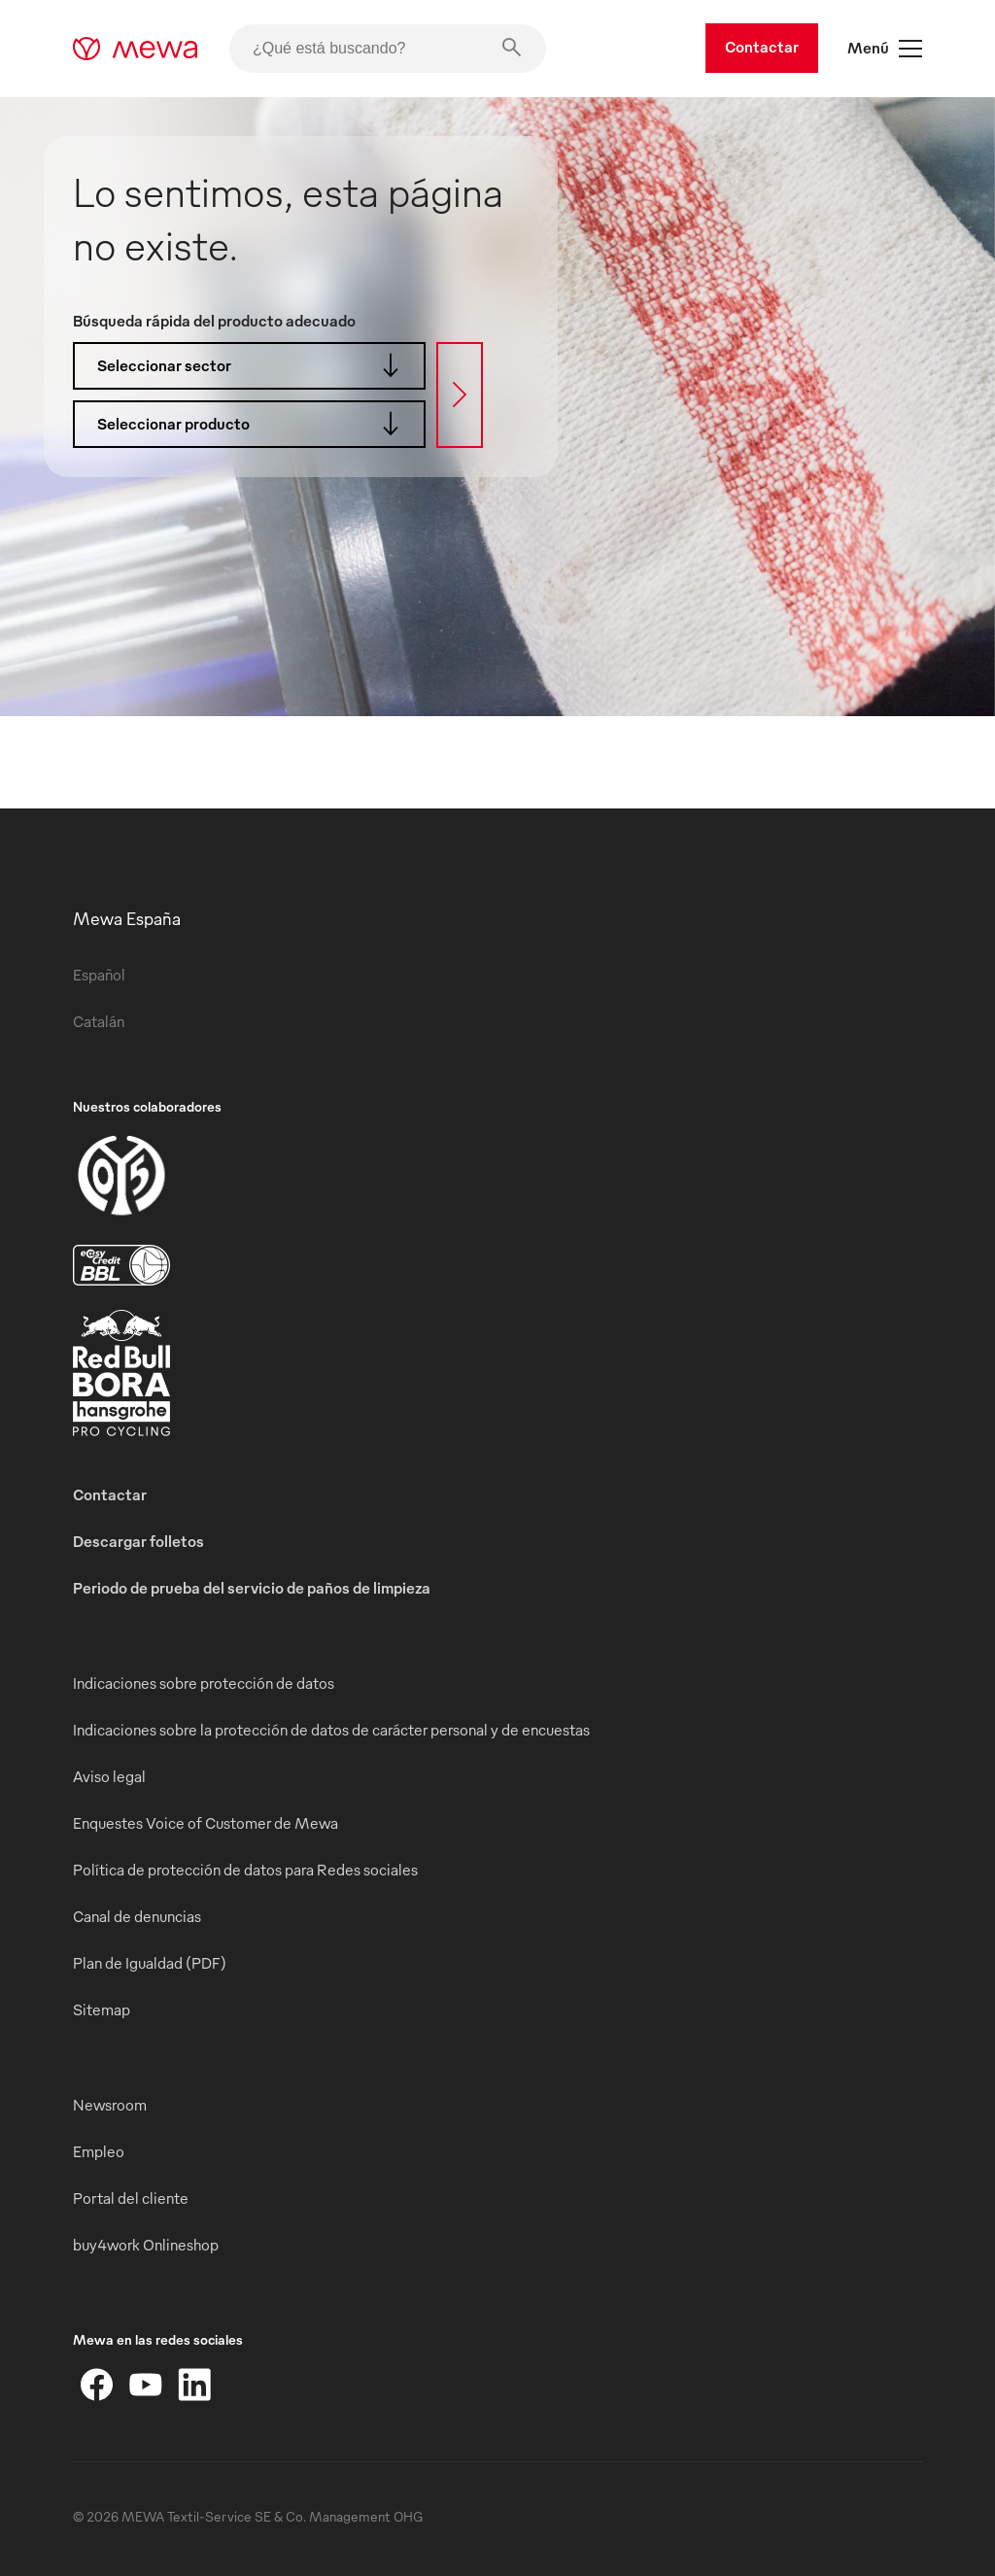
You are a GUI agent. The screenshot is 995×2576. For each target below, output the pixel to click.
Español (99, 974)
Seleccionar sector (254, 365)
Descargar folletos (138, 1541)
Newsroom (110, 2104)
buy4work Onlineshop (146, 2244)
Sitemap (101, 2009)
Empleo (98, 2151)
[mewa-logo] (135, 48)
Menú (884, 48)
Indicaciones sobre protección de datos (203, 1683)
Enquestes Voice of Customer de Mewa (205, 1823)
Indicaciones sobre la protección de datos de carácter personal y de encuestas (331, 1729)
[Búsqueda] (459, 395)
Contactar (762, 46)
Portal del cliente (131, 2198)
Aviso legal (109, 1776)
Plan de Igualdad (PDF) (149, 1963)
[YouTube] (145, 2384)
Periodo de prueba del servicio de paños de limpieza (251, 1587)
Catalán (98, 1021)
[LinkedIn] (194, 2384)
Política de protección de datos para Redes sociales (245, 1869)
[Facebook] (97, 2384)
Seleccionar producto (254, 423)
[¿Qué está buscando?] (387, 48)
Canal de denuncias (137, 1916)
